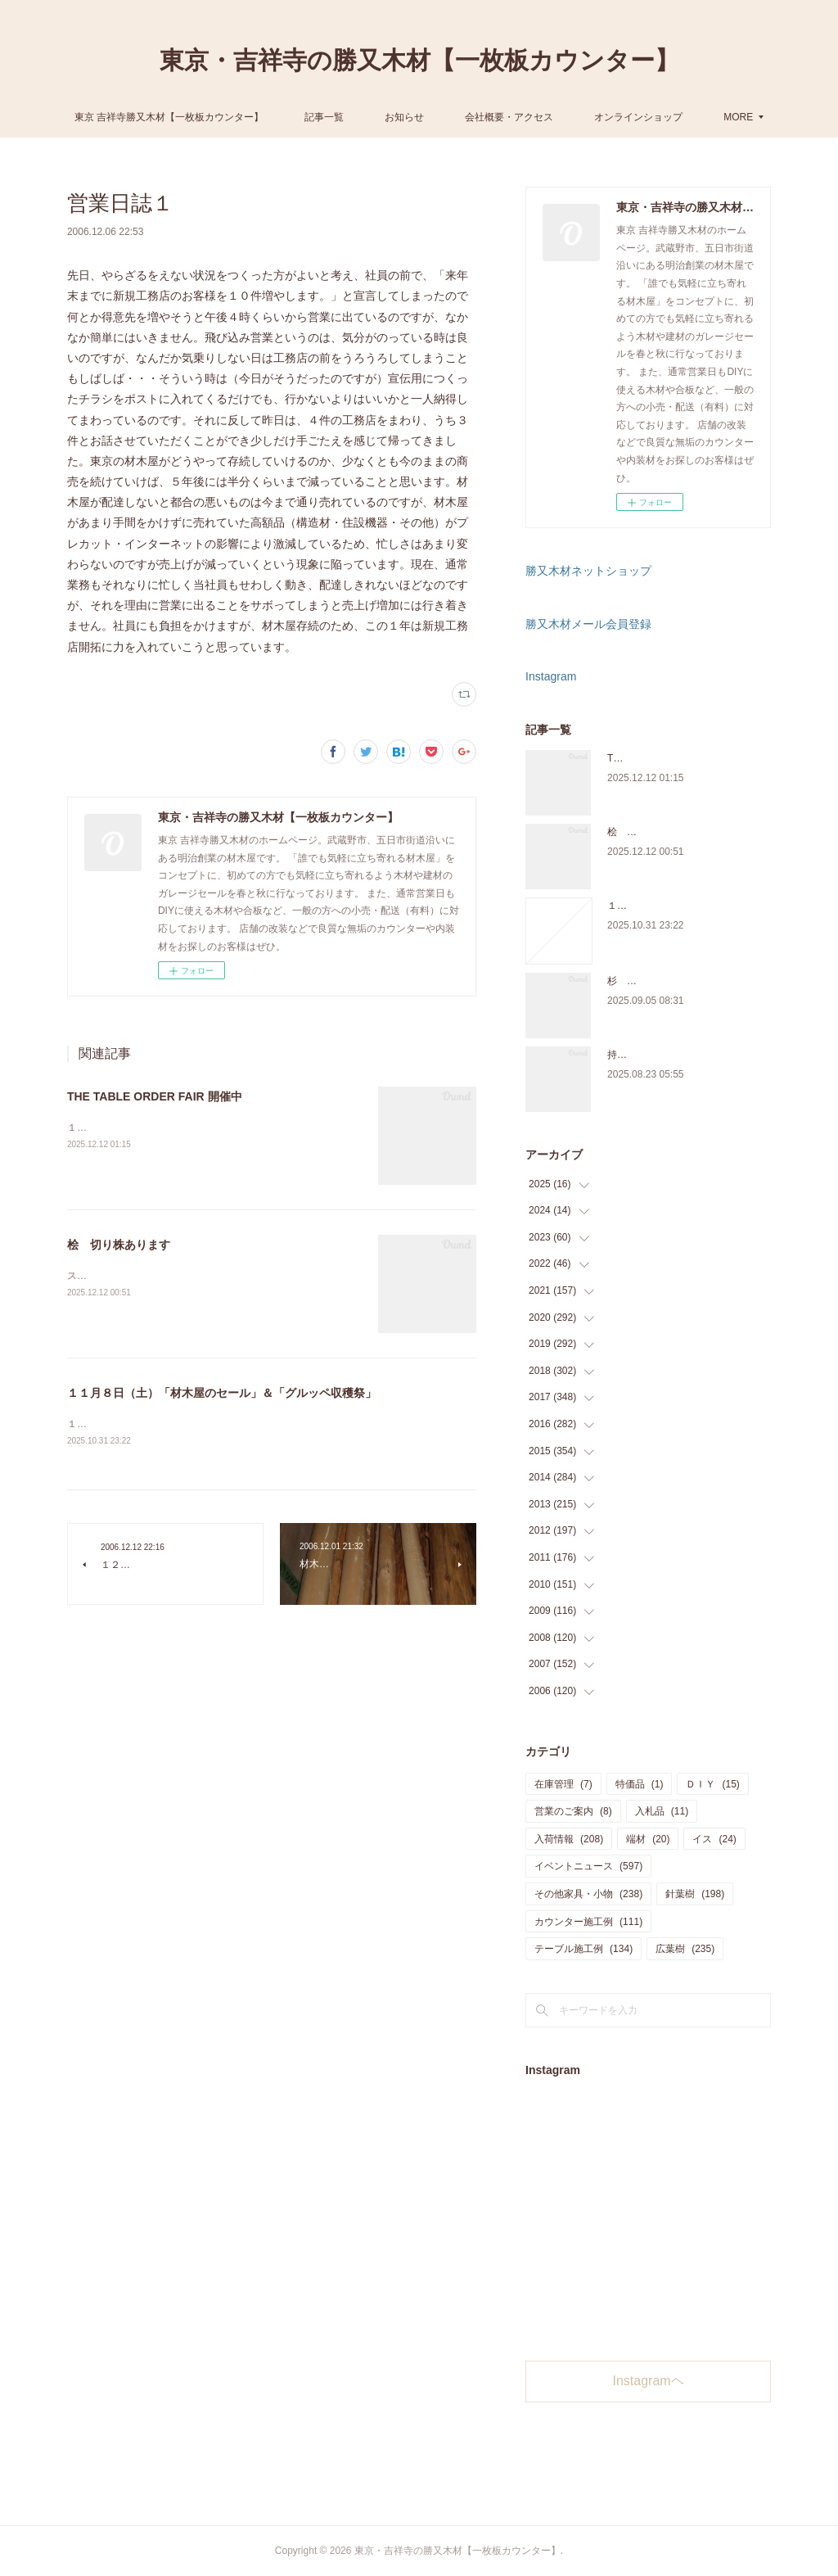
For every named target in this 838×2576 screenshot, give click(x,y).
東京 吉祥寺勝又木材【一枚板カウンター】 (233, 117)
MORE (673, 117)
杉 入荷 (627, 981)
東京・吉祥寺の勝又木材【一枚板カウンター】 (419, 60)
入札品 (661, 1811)
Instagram (550, 676)
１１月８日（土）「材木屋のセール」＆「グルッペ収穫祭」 (221, 1392)
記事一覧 (388, 117)
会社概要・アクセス (573, 117)
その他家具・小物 (588, 1894)
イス (714, 1839)
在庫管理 (563, 1784)
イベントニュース (588, 1866)
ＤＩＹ (712, 1784)
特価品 (639, 1784)
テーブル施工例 (583, 1949)
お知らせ (469, 117)
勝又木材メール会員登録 (588, 623)
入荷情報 (568, 1839)
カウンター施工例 (588, 1921)
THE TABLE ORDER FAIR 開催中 (154, 1096)
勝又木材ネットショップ (588, 570)
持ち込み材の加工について (666, 1054)
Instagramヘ (648, 2381)
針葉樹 (694, 1894)
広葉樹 (685, 1949)
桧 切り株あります (118, 1244)
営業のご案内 (573, 1811)
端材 (647, 1839)
